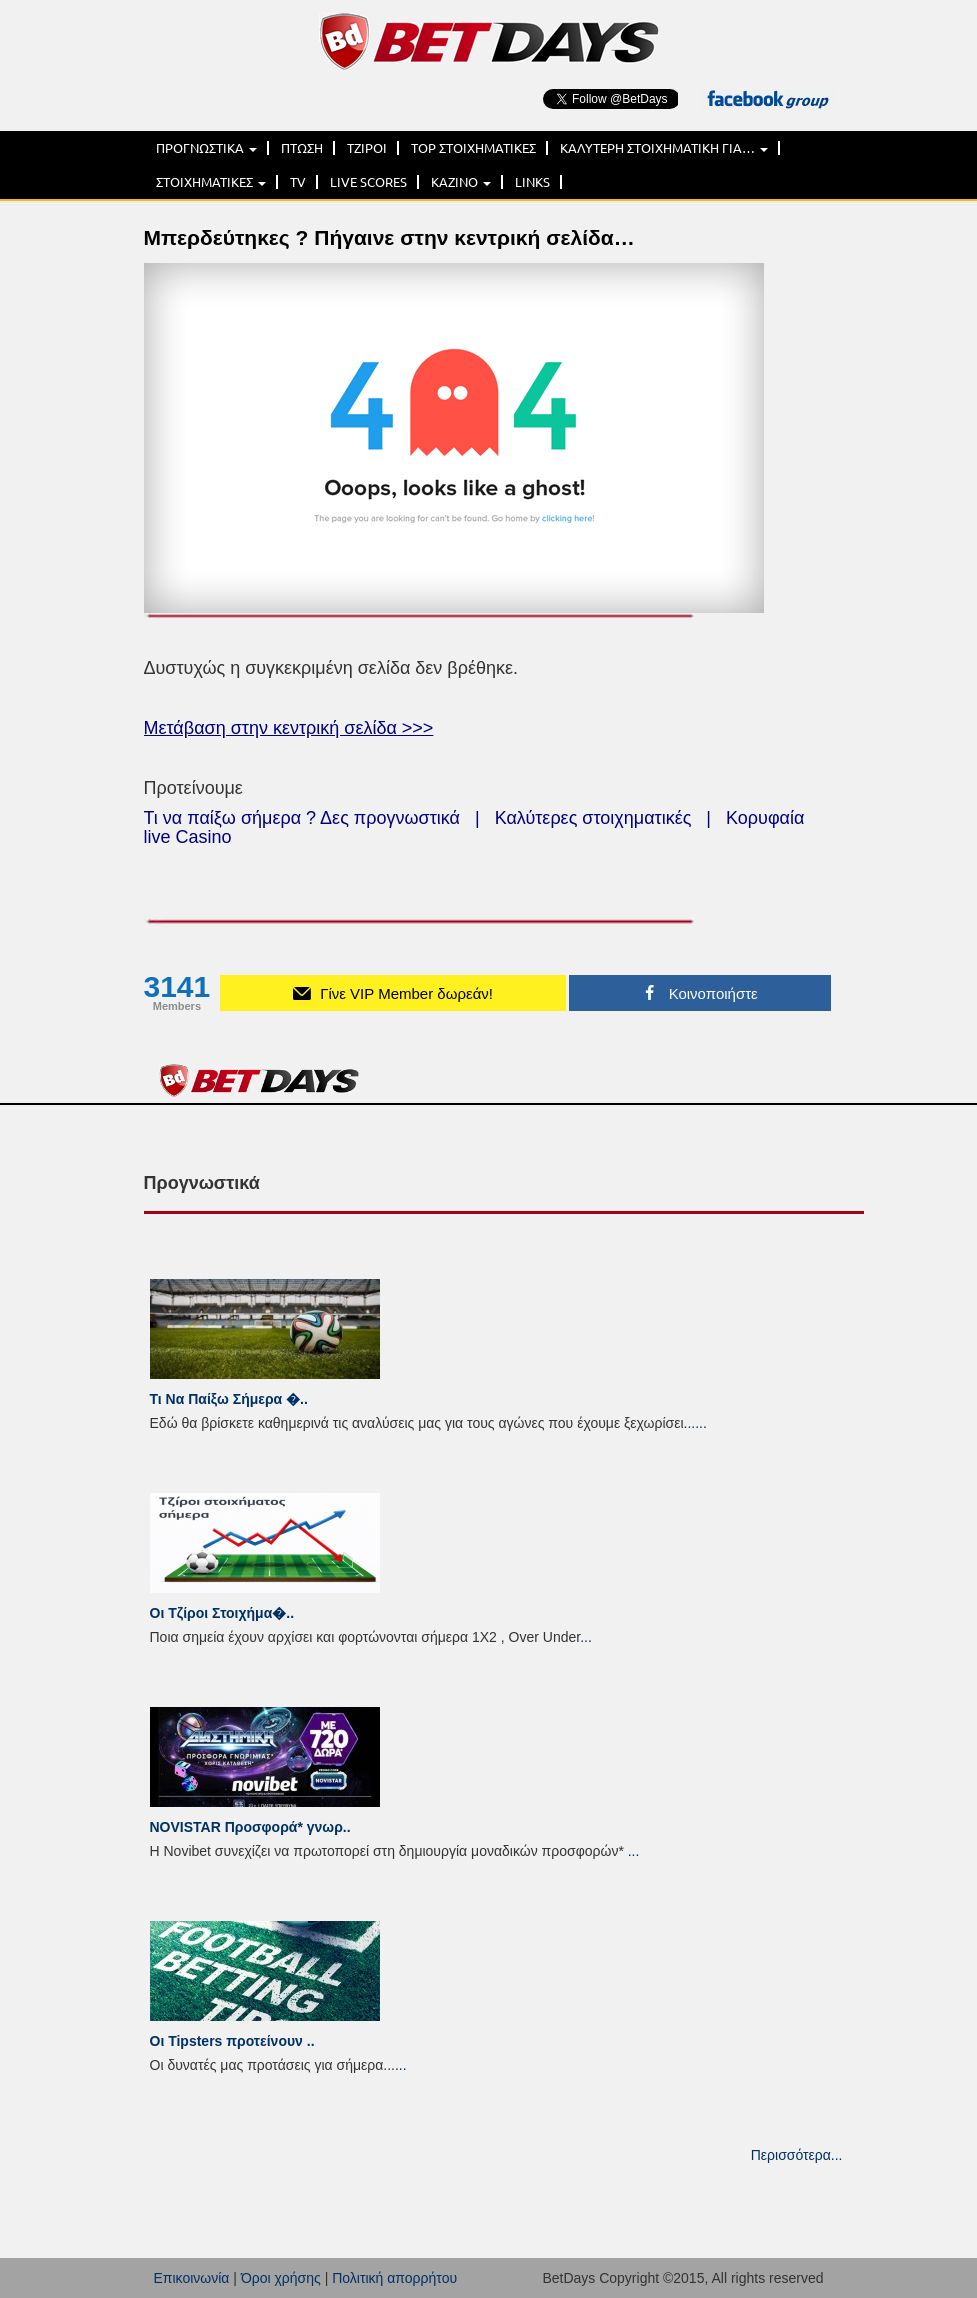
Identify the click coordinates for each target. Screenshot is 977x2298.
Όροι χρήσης (281, 2278)
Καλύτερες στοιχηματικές (593, 818)
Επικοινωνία (192, 2278)
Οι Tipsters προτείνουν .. (232, 2041)
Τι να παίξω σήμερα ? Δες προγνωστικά (302, 818)
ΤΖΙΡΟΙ (367, 148)
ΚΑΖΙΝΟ (461, 182)
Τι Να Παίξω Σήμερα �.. (229, 1399)
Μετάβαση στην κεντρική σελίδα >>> (289, 728)
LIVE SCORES (368, 182)
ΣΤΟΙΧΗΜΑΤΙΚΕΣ (211, 182)
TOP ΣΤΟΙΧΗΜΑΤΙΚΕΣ (473, 148)
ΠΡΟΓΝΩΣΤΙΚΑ (206, 148)
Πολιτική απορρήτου (394, 2278)
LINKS (532, 182)
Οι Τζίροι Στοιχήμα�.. (222, 1613)
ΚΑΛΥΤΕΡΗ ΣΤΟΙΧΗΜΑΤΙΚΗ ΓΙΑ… (664, 148)
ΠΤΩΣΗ (302, 148)
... (701, 1423)
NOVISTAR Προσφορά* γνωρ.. (250, 1827)
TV (298, 182)
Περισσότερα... (797, 2155)
